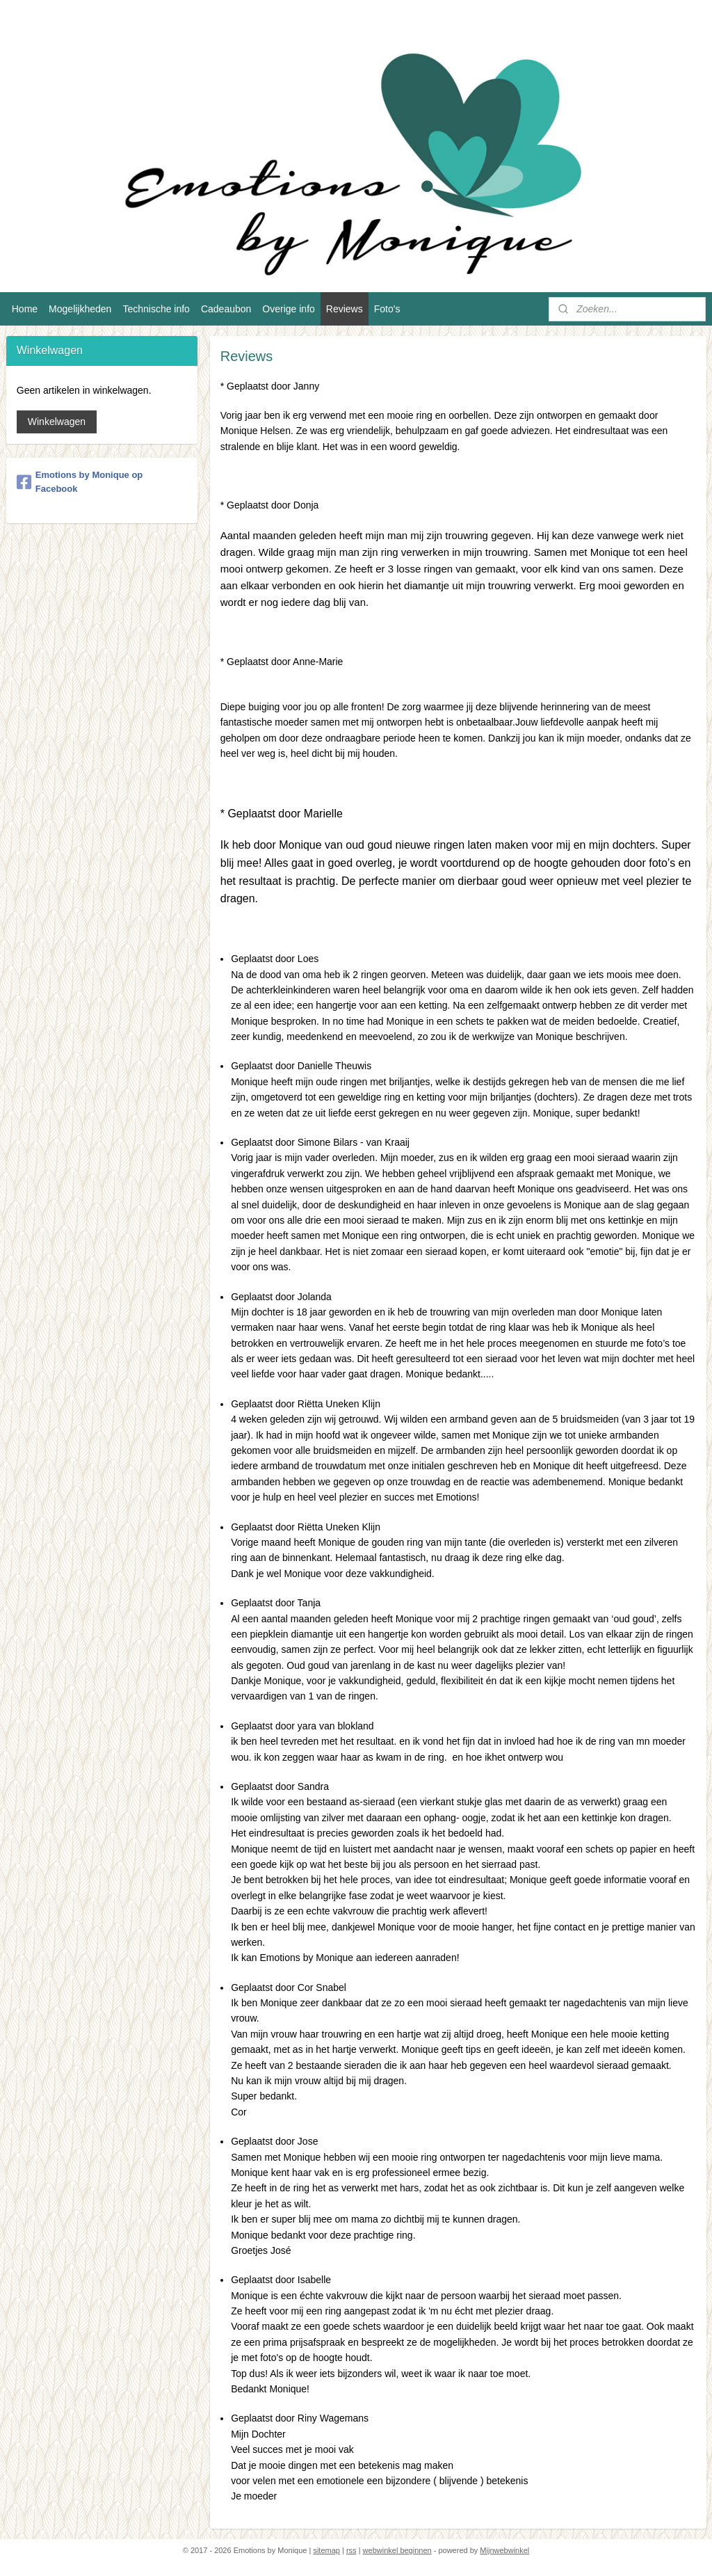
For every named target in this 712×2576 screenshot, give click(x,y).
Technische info (156, 308)
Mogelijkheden (80, 308)
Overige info (288, 308)
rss (351, 2550)
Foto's (387, 308)
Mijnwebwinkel (504, 2550)
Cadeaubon (226, 308)
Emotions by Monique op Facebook (80, 482)
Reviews (344, 308)
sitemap (326, 2550)
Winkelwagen (57, 421)
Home (25, 308)
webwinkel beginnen (397, 2550)
